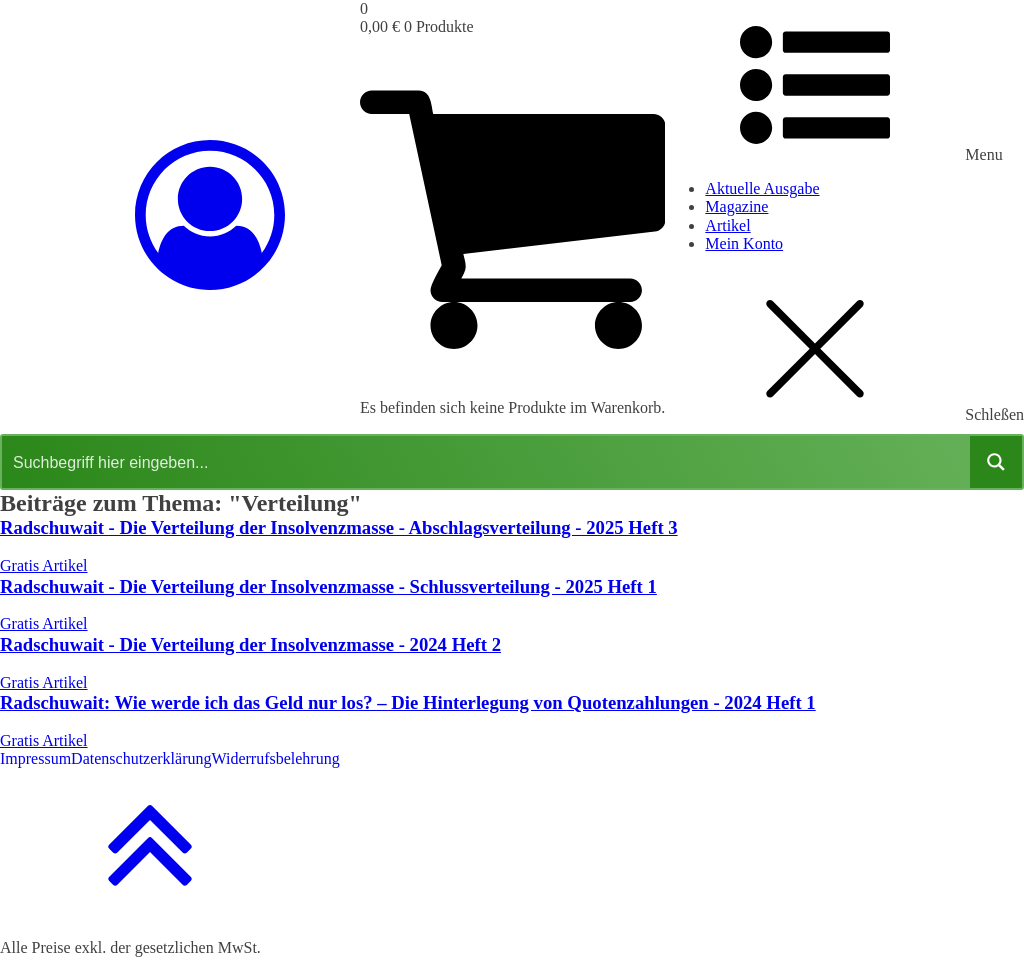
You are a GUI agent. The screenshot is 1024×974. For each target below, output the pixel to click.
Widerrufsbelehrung (276, 758)
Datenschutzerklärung (141, 758)
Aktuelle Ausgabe (762, 188)
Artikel (727, 225)
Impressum (35, 758)
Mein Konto (744, 243)
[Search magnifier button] (996, 462)
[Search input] (487, 462)
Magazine (736, 206)
